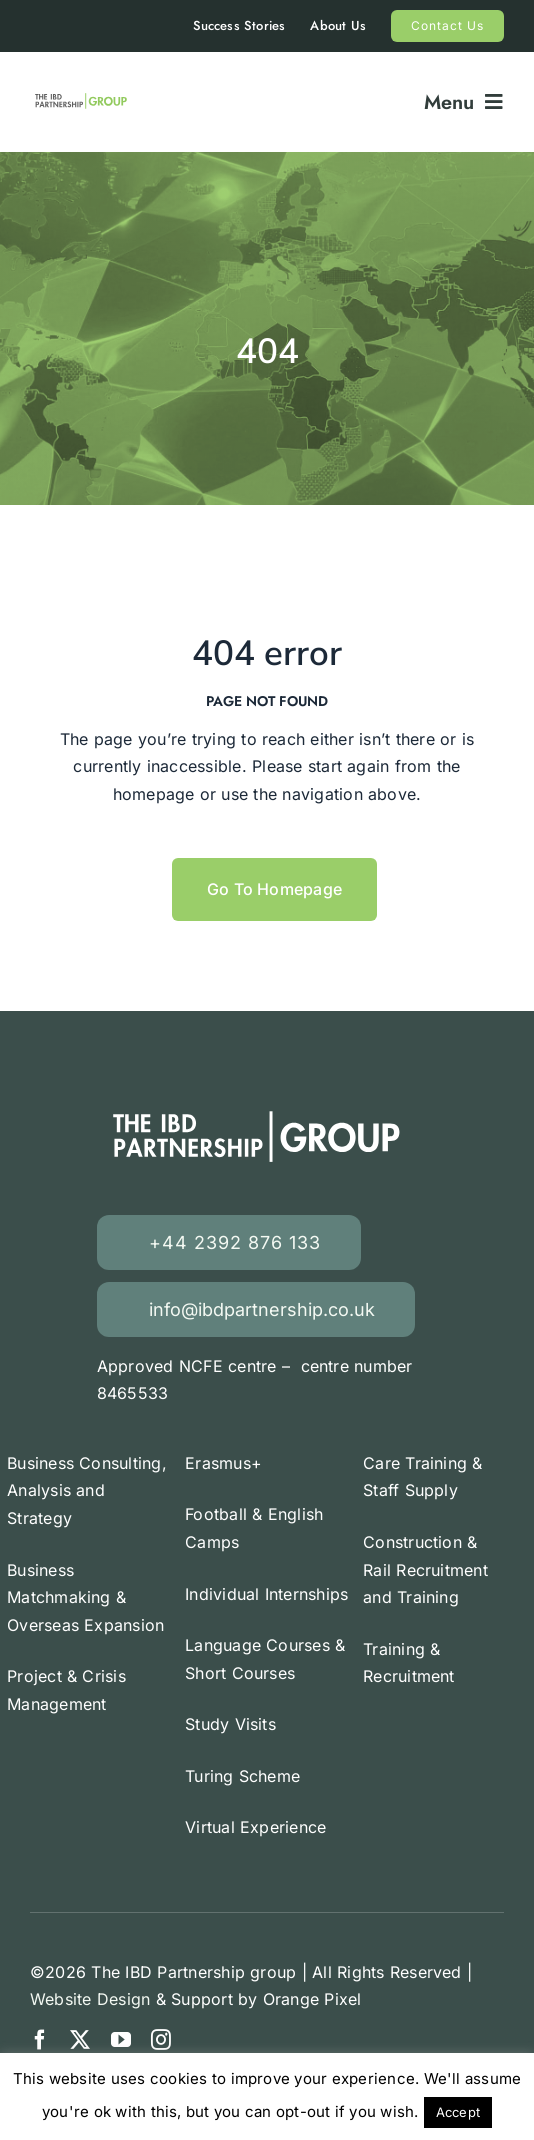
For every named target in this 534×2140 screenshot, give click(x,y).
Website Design (90, 1999)
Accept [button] (458, 2112)
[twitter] (80, 2040)
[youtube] (121, 2040)
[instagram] (161, 2040)
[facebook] (40, 2040)
